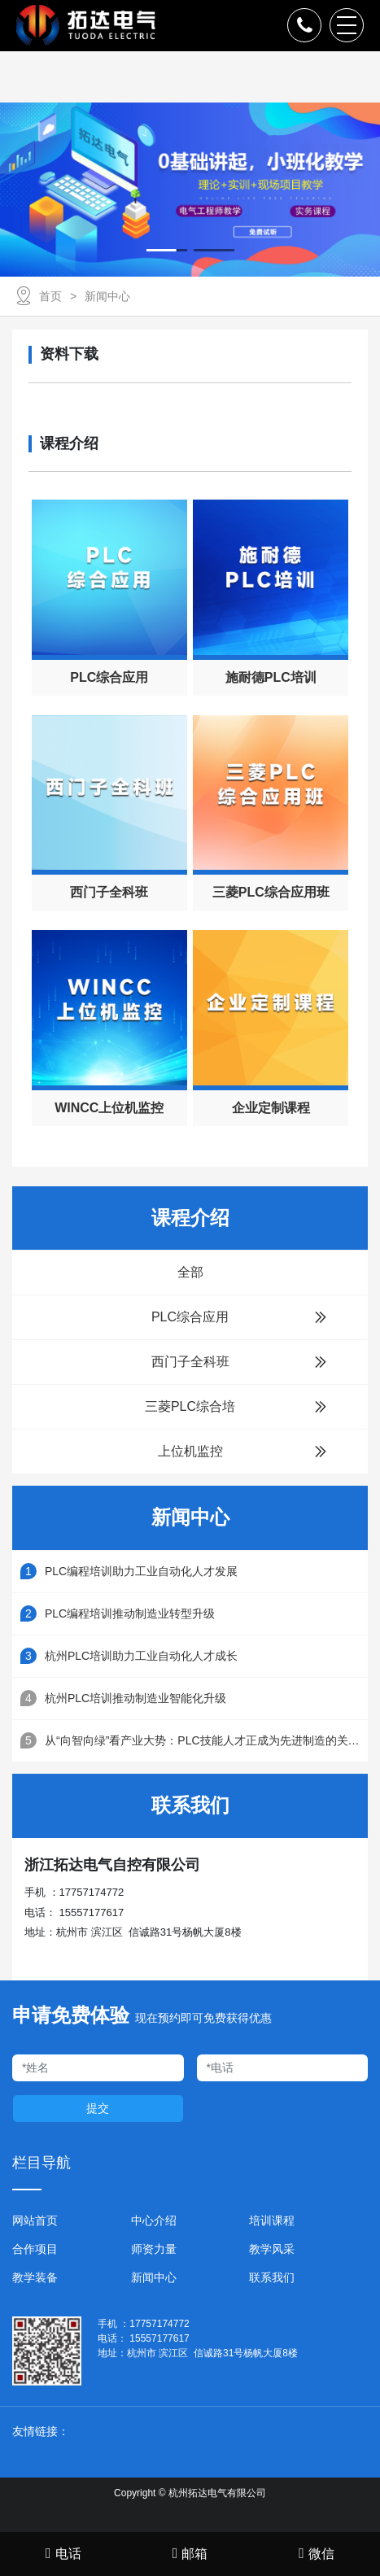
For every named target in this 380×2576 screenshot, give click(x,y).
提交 (97, 2108)
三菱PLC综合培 (236, 1407)
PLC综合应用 (239, 1317)
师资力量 (154, 2248)
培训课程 (272, 2220)
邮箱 (190, 2553)
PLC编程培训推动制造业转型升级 (130, 1613)
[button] (166, 250)
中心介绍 (154, 2220)
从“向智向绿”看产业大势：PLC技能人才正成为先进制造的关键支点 (206, 1740)
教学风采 (272, 2248)
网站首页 (35, 2220)
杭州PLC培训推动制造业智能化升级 (135, 1698)
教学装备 (35, 2277)
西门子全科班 (239, 1362)
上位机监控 (243, 1451)
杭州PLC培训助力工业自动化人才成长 (141, 1655)
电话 (63, 2553)
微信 (316, 2553)
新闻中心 (107, 296)
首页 (50, 296)
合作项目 (35, 2248)
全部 (190, 1272)
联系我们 (272, 2277)
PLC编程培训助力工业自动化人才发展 (141, 1571)
